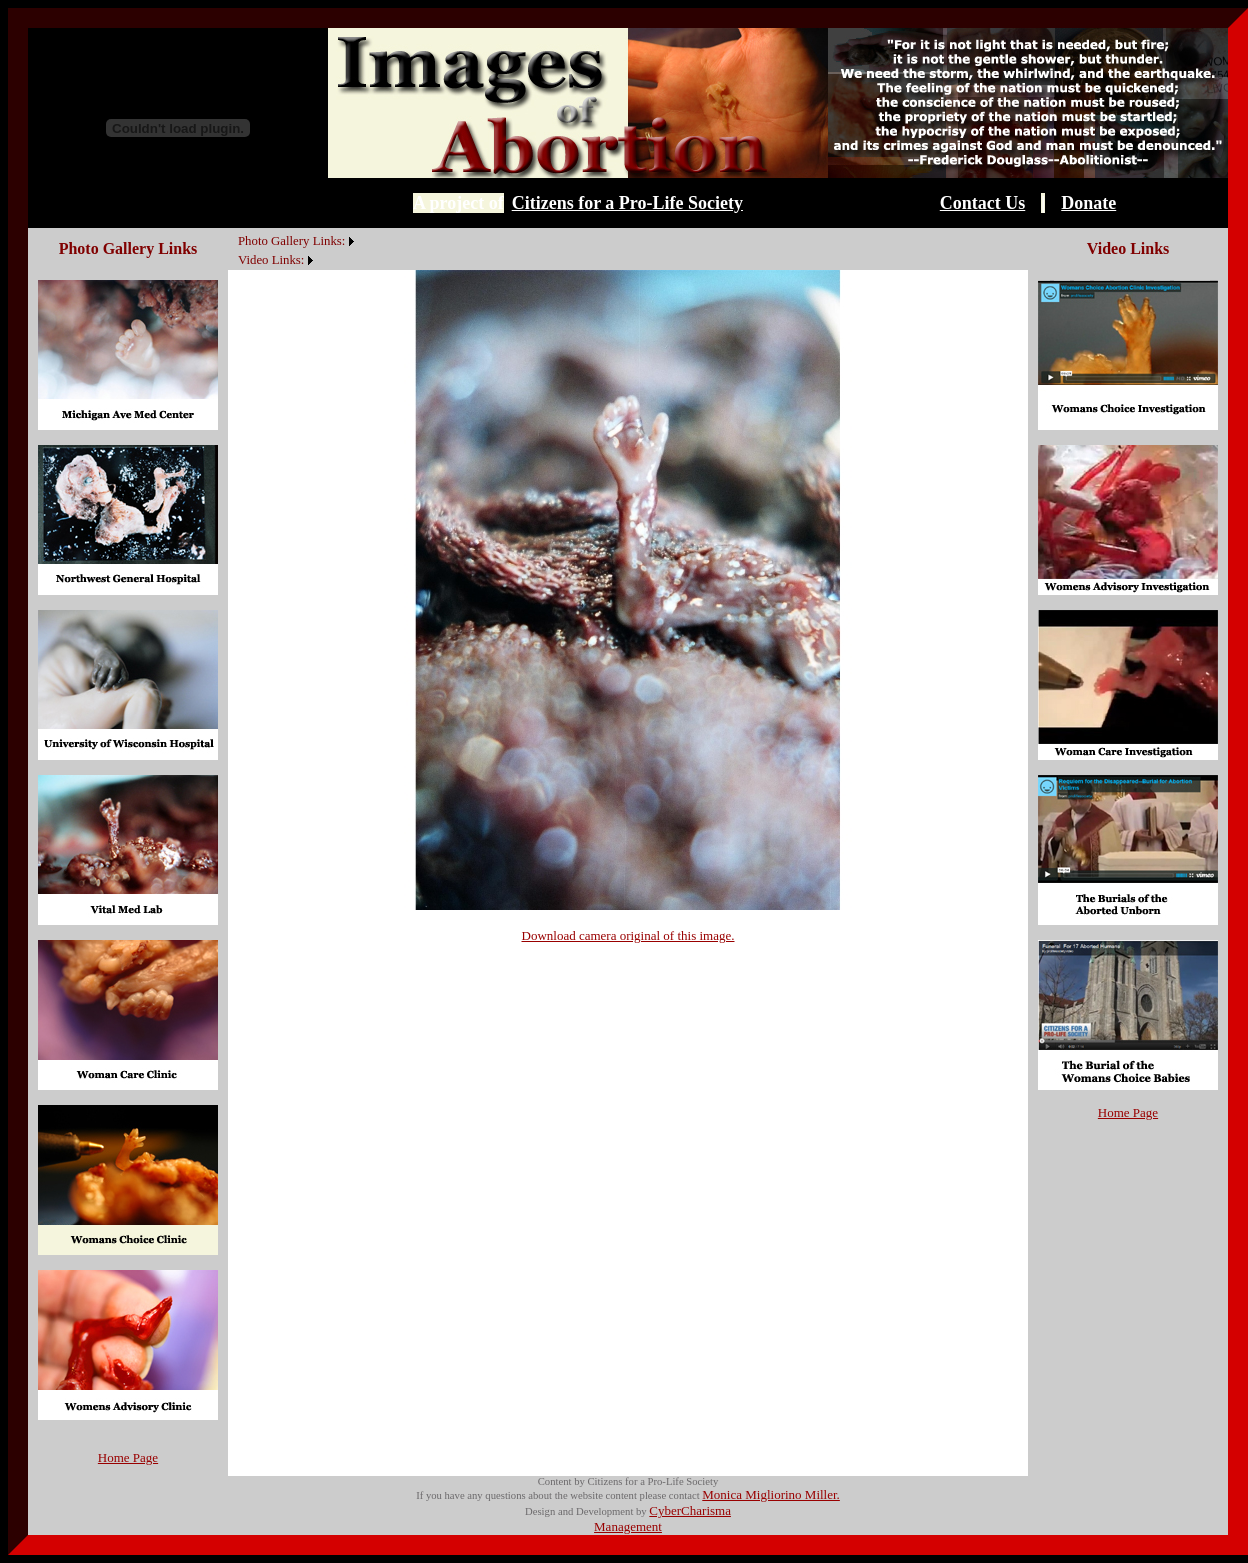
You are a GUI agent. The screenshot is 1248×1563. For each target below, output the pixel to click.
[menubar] (293, 249)
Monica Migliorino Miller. (771, 1494)
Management (628, 1526)
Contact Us (983, 203)
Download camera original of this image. (628, 935)
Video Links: (271, 260)
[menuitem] (233, 230)
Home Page (128, 1457)
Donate (1088, 203)
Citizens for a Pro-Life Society (627, 203)
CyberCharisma (690, 1510)
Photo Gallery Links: (291, 241)
